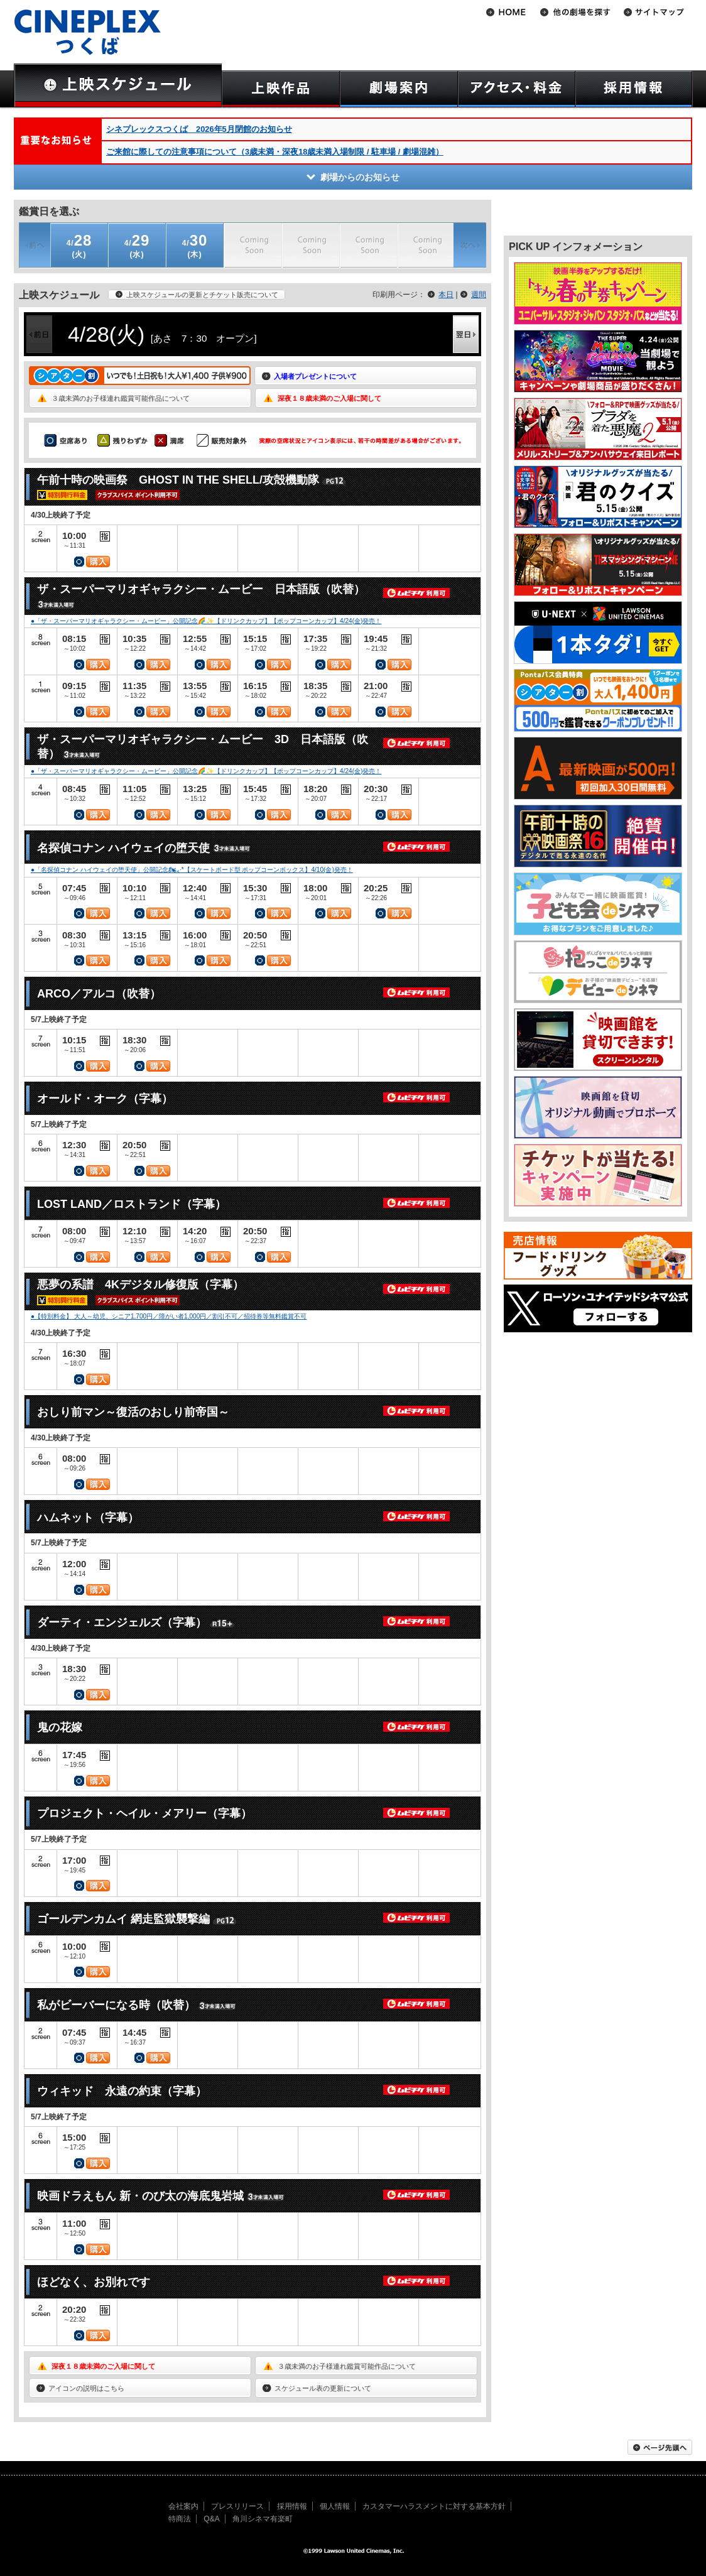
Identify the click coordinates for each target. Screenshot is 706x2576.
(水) (137, 245)
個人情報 (335, 2506)
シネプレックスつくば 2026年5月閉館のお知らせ (199, 129)
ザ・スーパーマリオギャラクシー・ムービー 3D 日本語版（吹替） (202, 746)
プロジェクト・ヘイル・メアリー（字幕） (144, 1813)
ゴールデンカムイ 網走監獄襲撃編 (123, 1919)
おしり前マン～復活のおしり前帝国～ (133, 1412)
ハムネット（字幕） (88, 1517)
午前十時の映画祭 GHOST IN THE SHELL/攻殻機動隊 (178, 480)
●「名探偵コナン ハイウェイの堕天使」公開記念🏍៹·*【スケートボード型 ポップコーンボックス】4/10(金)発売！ (192, 869)
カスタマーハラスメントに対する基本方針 (434, 2506)
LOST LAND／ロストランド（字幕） (131, 1204)
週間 (478, 294)
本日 (445, 294)
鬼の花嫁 (59, 1727)
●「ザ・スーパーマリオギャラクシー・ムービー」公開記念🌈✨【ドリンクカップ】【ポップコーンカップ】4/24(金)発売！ (206, 620)
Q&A (211, 2518)
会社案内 (183, 2506)
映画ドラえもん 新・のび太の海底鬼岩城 (140, 2196)
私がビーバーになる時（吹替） (116, 2005)
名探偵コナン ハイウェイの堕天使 (123, 848)
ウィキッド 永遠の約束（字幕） (122, 2091)
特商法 (179, 2518)
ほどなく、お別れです (93, 2282)
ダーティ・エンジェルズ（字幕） (122, 1622)
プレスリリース (237, 2506)
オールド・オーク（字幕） (105, 1098)
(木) (195, 245)
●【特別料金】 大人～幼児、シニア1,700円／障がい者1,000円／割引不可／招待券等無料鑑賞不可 (169, 1316)
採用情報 (292, 2506)
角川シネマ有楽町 (262, 2518)
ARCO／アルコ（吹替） (99, 993)
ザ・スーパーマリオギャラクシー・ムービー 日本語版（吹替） (201, 589)
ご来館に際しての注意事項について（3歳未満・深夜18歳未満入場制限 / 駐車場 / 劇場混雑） (274, 151)
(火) (79, 245)
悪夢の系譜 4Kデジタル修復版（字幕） (140, 1284)
